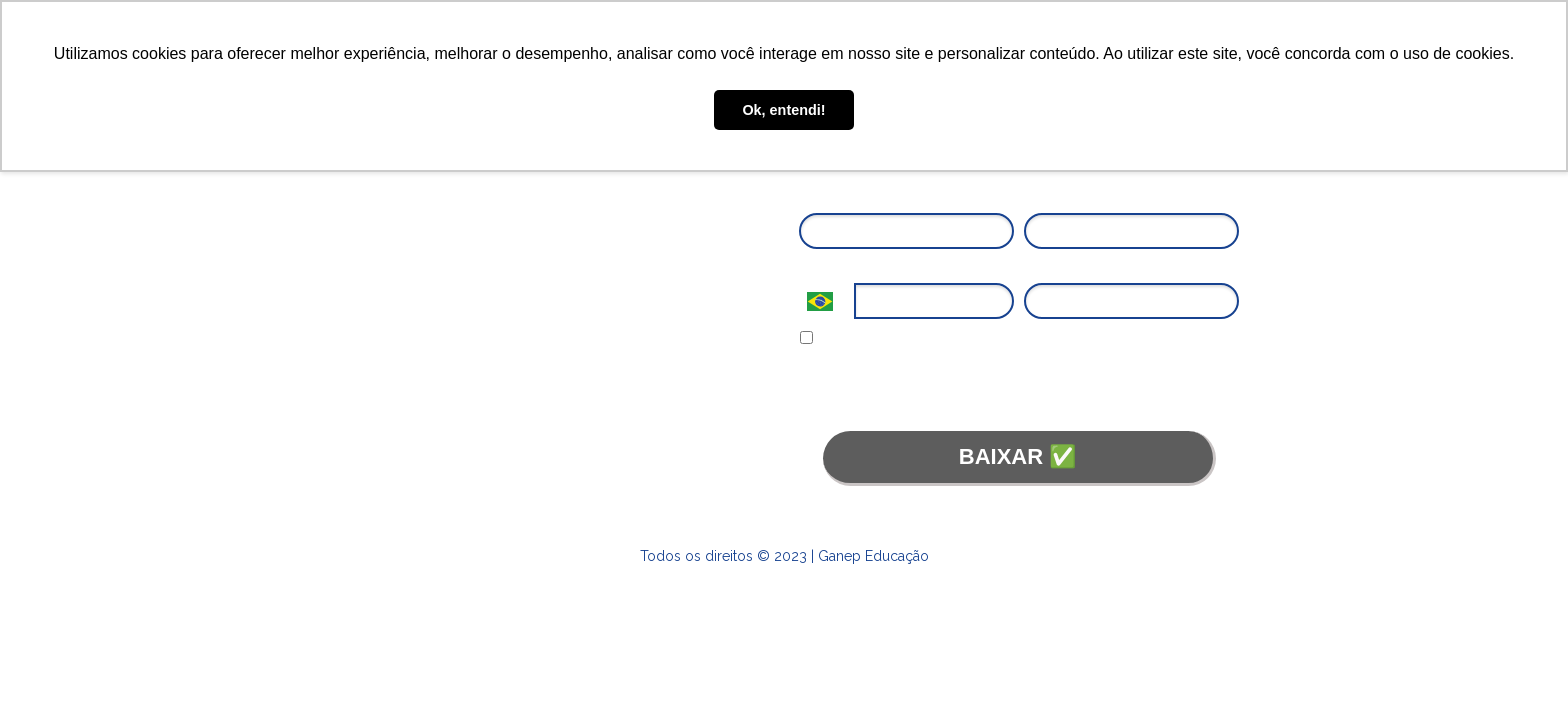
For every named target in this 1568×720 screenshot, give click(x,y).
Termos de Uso (895, 393)
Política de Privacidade (1153, 373)
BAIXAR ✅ (1017, 456)
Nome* (820, 198)
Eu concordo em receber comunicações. (933, 339)
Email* (1044, 198)
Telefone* (828, 268)
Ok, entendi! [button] (783, 110)
